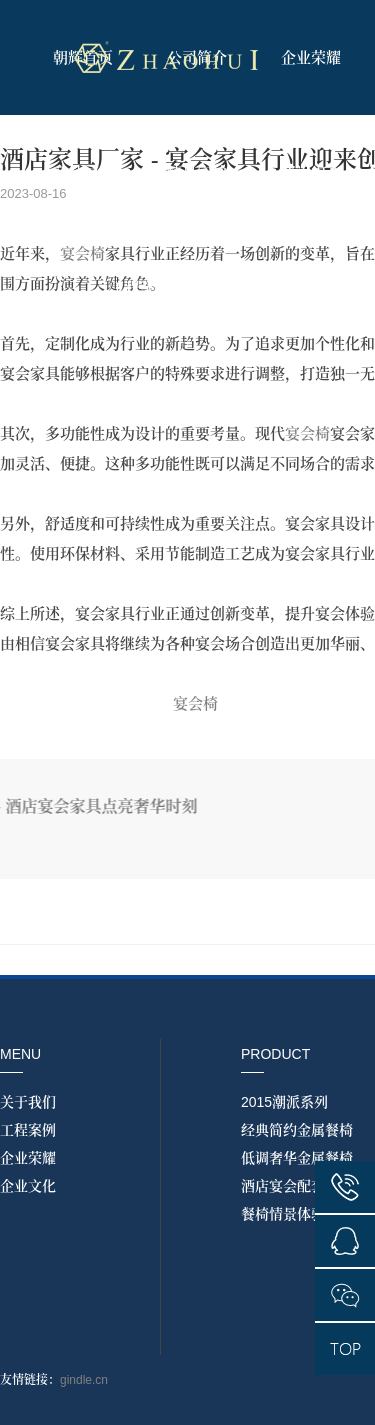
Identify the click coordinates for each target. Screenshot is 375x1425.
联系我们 (254, 287)
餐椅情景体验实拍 (297, 1214)
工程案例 (140, 287)
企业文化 (28, 1186)
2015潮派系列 (284, 1102)
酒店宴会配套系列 (297, 1186)
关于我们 (28, 1102)
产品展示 (83, 172)
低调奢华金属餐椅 (297, 1158)
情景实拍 (197, 172)
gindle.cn (84, 1380)
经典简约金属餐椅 (297, 1130)
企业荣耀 (311, 57)
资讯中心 (311, 172)
